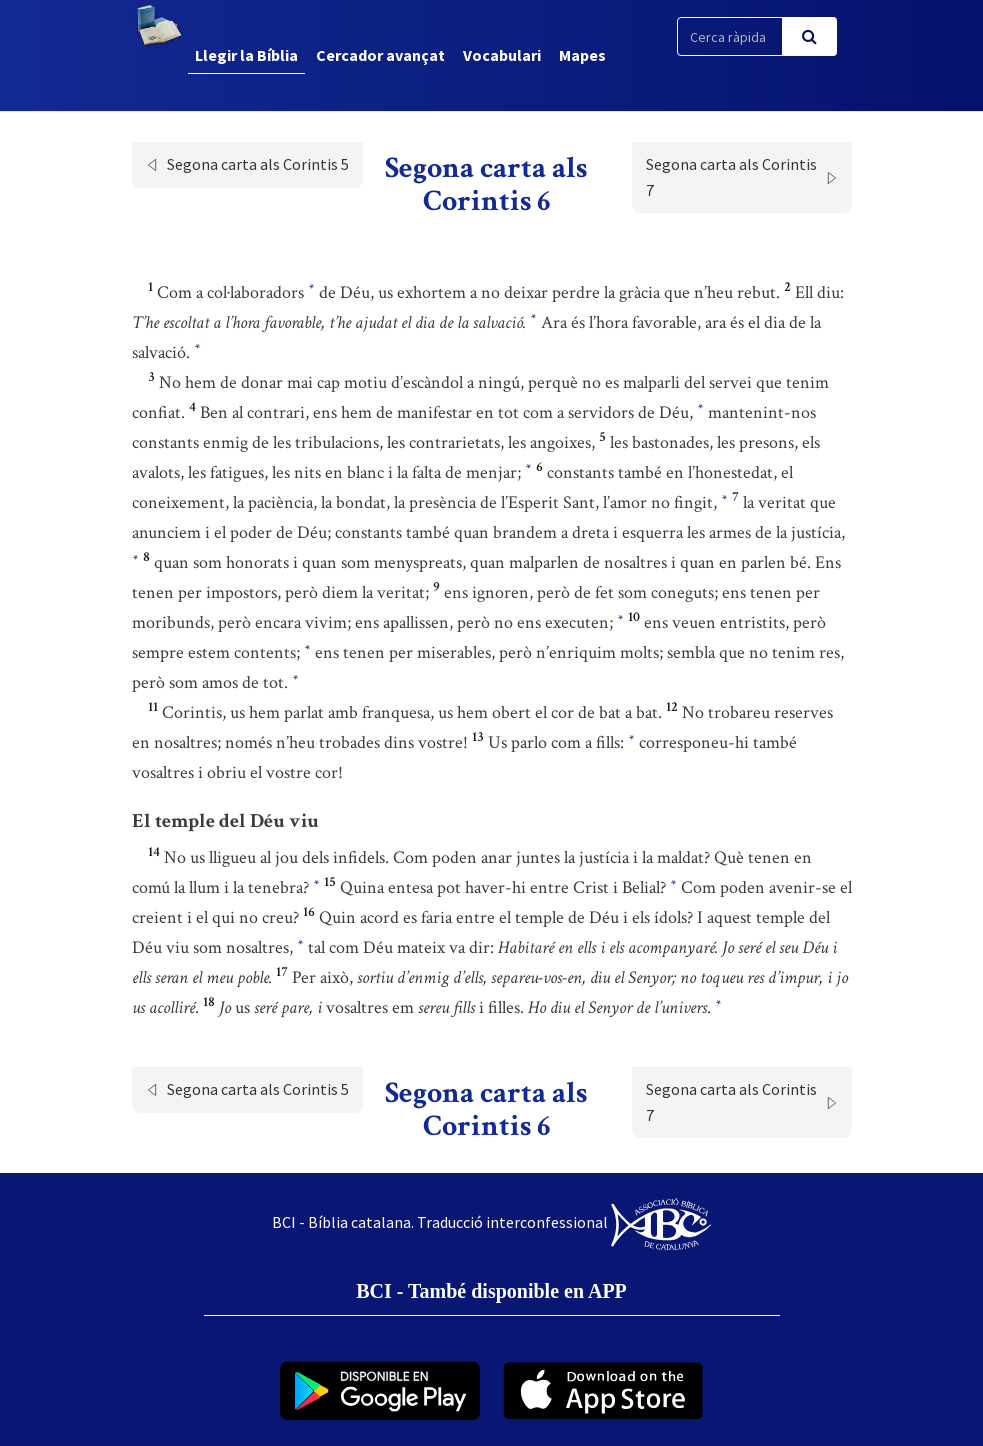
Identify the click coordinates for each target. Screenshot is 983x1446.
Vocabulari (502, 55)
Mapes (582, 55)
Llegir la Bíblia (246, 55)
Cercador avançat (380, 55)
